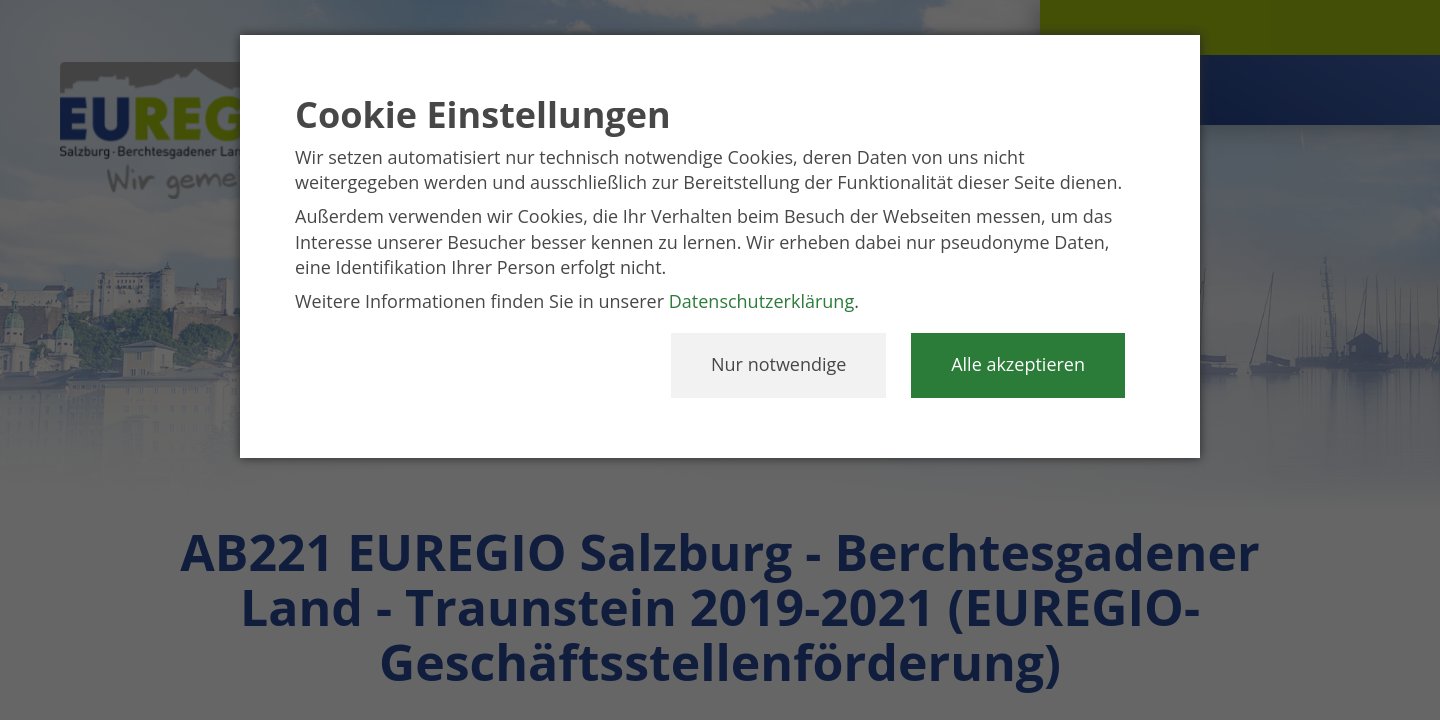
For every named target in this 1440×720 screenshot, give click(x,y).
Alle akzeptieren (1018, 364)
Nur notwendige (778, 364)
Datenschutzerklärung (761, 301)
